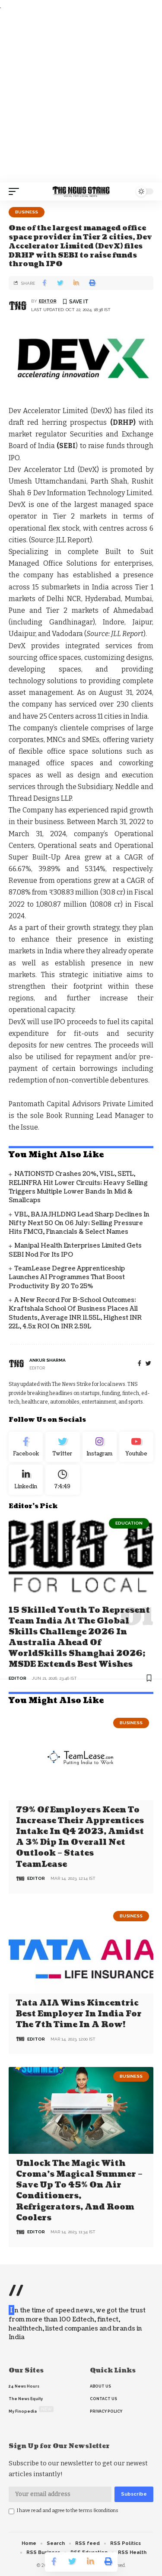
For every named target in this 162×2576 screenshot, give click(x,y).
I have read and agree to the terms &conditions (67, 2510)
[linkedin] (25, 1479)
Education (129, 1523)
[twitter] (148, 1363)
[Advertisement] (81, 97)
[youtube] (136, 1446)
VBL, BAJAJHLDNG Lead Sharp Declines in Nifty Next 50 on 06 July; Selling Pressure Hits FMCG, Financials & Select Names (79, 1223)
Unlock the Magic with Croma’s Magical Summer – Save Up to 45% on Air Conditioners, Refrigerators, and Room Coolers (79, 2190)
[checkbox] (11, 2511)
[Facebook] (139, 1363)
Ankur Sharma (47, 1360)
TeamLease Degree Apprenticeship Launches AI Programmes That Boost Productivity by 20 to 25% (67, 1277)
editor (48, 301)
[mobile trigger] (16, 191)
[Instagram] (99, 1446)
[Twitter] (62, 1446)
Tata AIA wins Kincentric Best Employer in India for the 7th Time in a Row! (79, 2014)
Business (26, 212)
